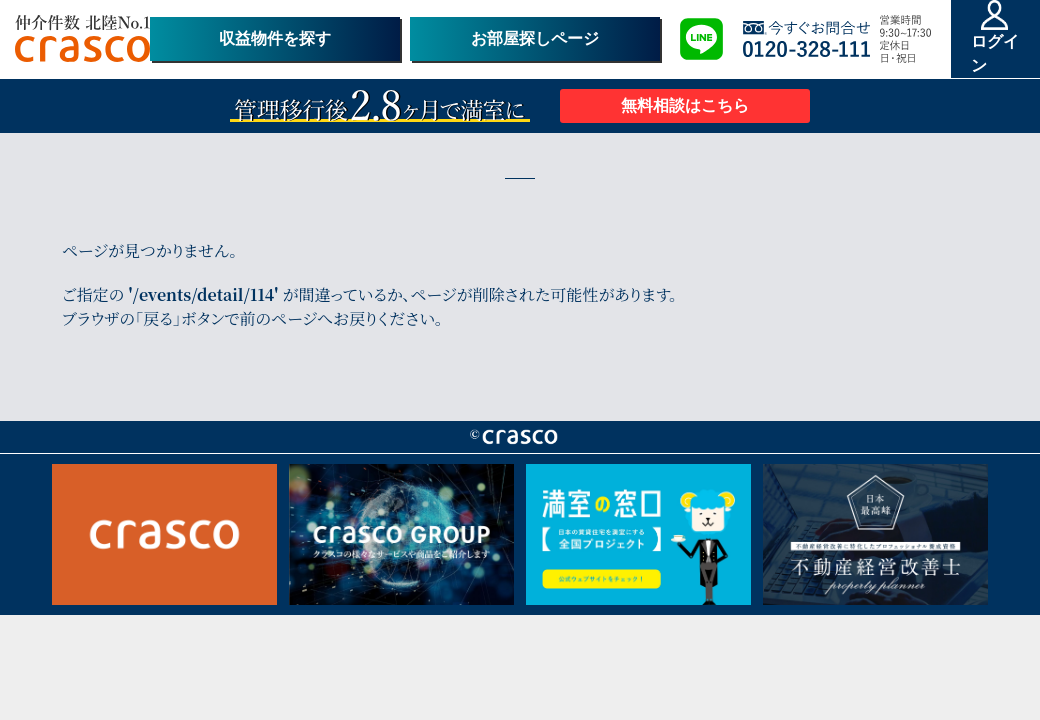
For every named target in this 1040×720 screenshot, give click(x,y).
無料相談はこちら (685, 105)
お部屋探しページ (535, 38)
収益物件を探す (275, 38)
